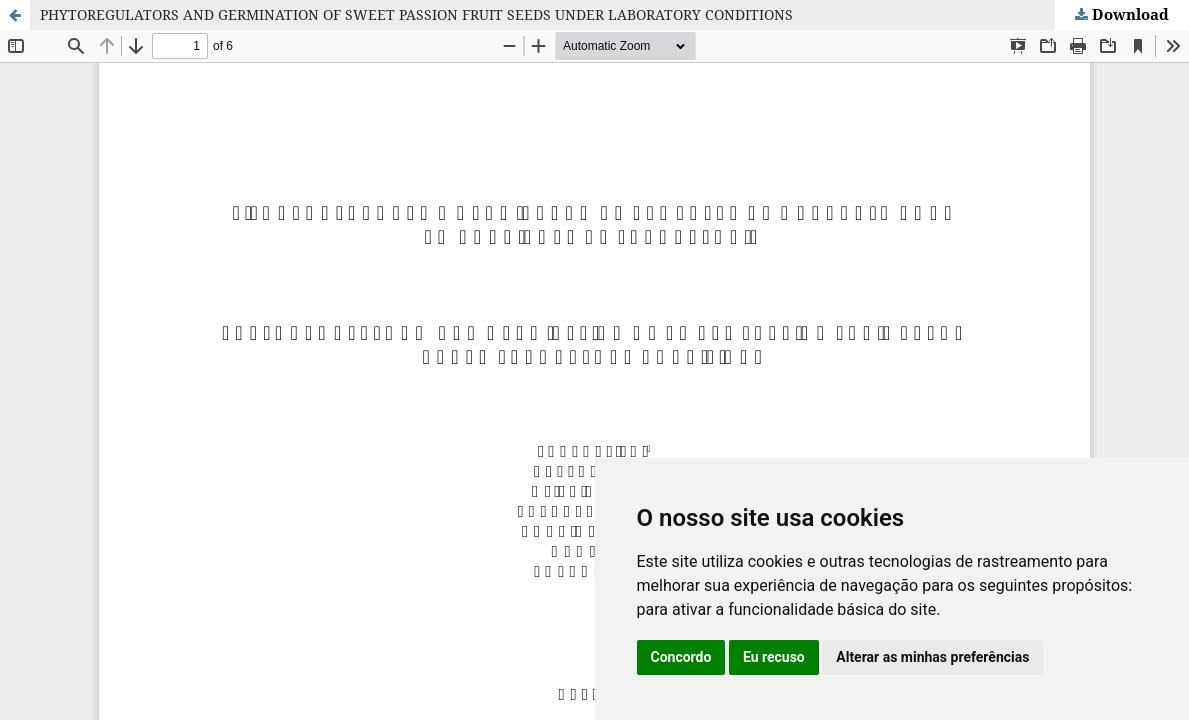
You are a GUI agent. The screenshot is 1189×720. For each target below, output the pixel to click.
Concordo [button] (681, 657)
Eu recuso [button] (774, 657)
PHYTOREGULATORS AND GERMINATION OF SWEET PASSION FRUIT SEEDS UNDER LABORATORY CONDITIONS (416, 14)
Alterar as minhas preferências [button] (932, 657)
